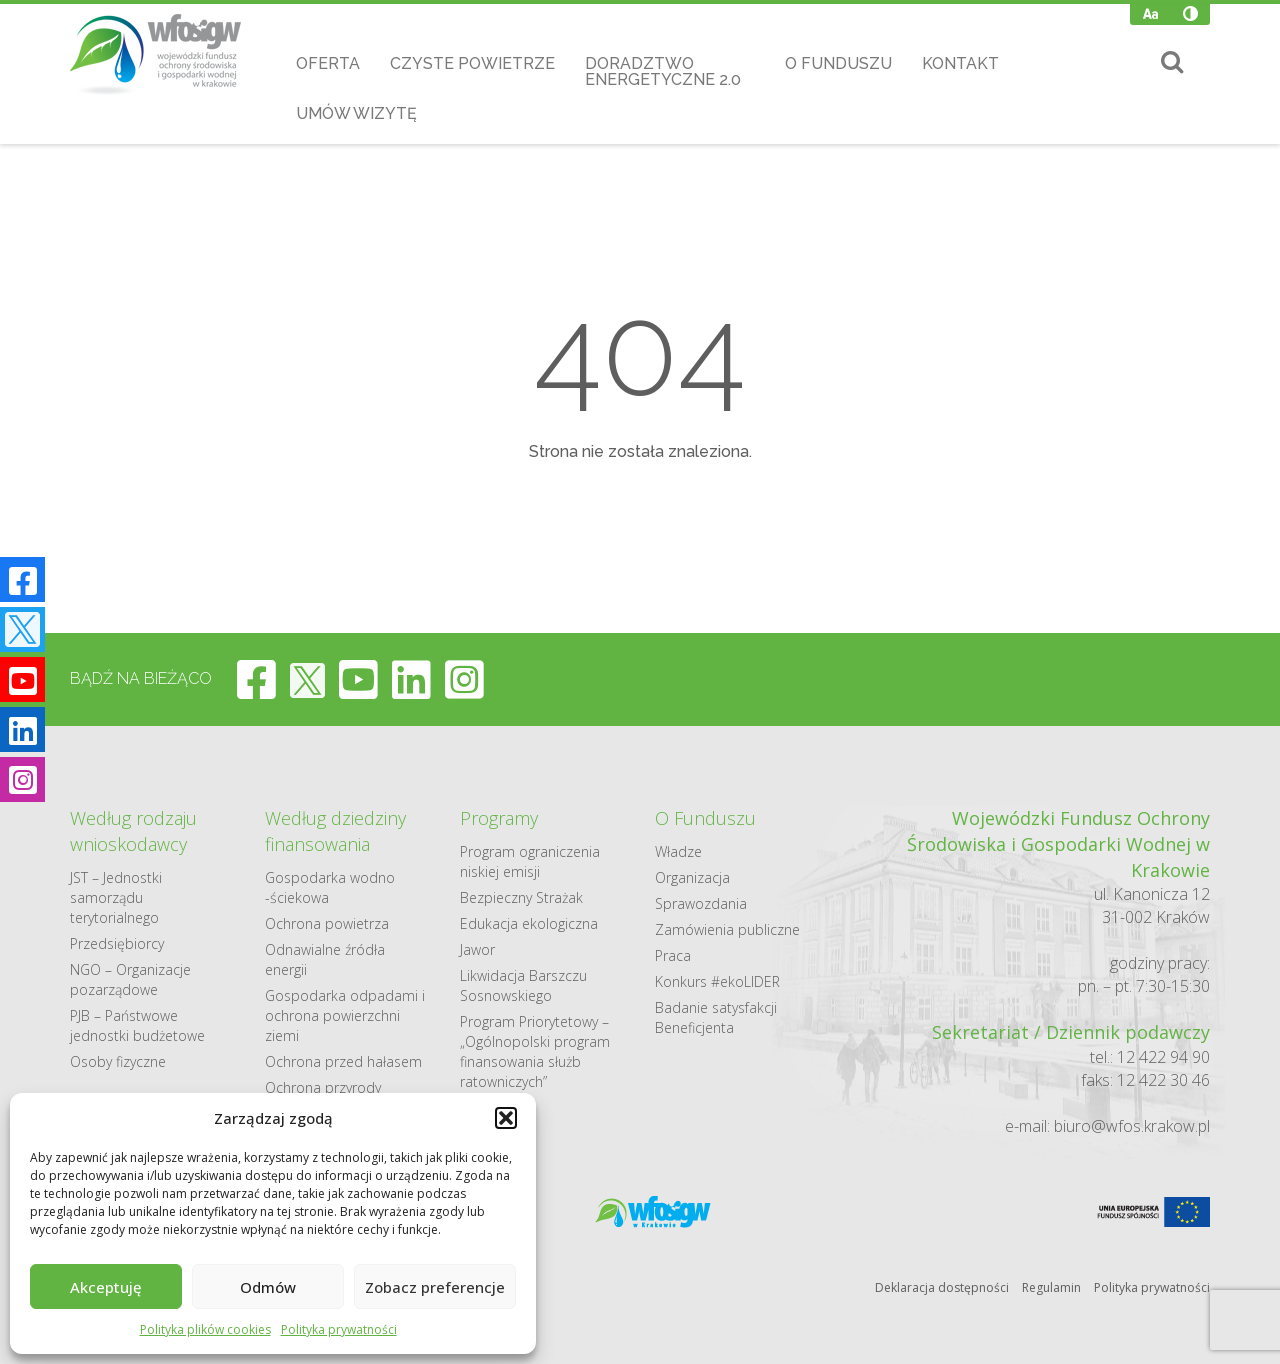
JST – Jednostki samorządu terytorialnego (116, 897)
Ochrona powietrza (327, 923)
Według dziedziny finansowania (335, 831)
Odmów (268, 1287)
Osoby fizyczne (118, 1061)
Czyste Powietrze (472, 63)
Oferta (328, 63)
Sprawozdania (701, 903)
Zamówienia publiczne (727, 929)
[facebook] (256, 679)
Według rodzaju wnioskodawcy (133, 831)
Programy (499, 818)
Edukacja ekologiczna (529, 923)
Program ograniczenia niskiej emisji (530, 861)
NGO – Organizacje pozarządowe (130, 979)
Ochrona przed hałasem (343, 1061)
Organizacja (692, 877)
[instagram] (464, 679)
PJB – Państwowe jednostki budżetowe (137, 1025)
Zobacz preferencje (435, 1287)
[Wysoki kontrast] (1190, 14)
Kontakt (960, 63)
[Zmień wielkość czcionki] (1150, 14)
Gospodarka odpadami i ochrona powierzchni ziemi (345, 1015)
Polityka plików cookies (205, 1329)
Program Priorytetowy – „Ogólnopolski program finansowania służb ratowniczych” (535, 1051)
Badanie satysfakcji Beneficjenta (716, 1017)
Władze (678, 851)
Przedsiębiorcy (117, 943)
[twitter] (307, 679)
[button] (506, 1118)
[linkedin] (411, 679)
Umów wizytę (356, 113)
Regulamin (1051, 1287)
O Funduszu (838, 63)
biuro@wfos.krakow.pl (1132, 1126)
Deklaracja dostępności (942, 1287)
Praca (673, 955)
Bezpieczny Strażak (521, 897)
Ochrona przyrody (323, 1087)
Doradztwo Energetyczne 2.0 (663, 71)
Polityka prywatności (339, 1329)
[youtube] (358, 679)
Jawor (477, 949)
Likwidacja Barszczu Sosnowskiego (523, 985)
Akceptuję (106, 1287)
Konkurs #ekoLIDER (717, 981)
